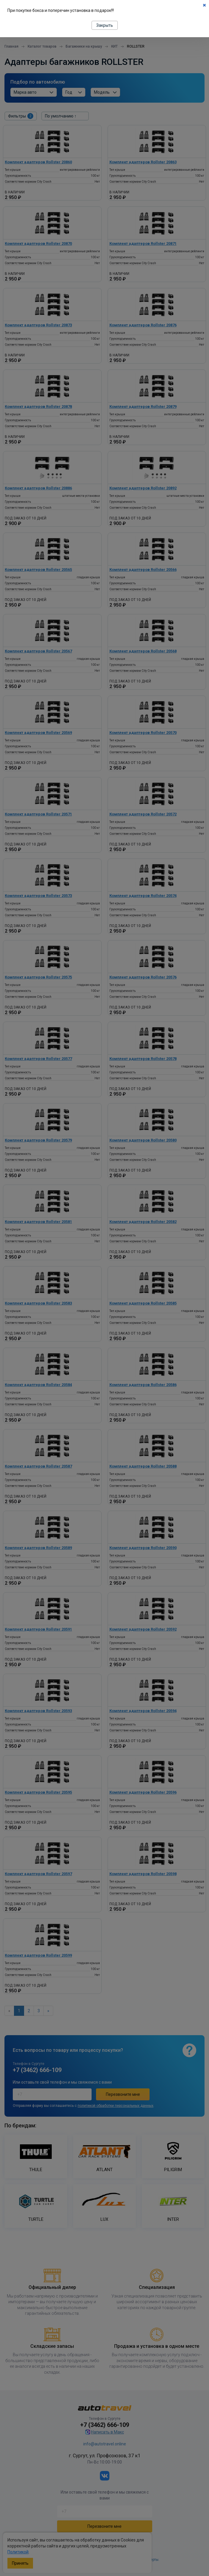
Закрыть (104, 25)
